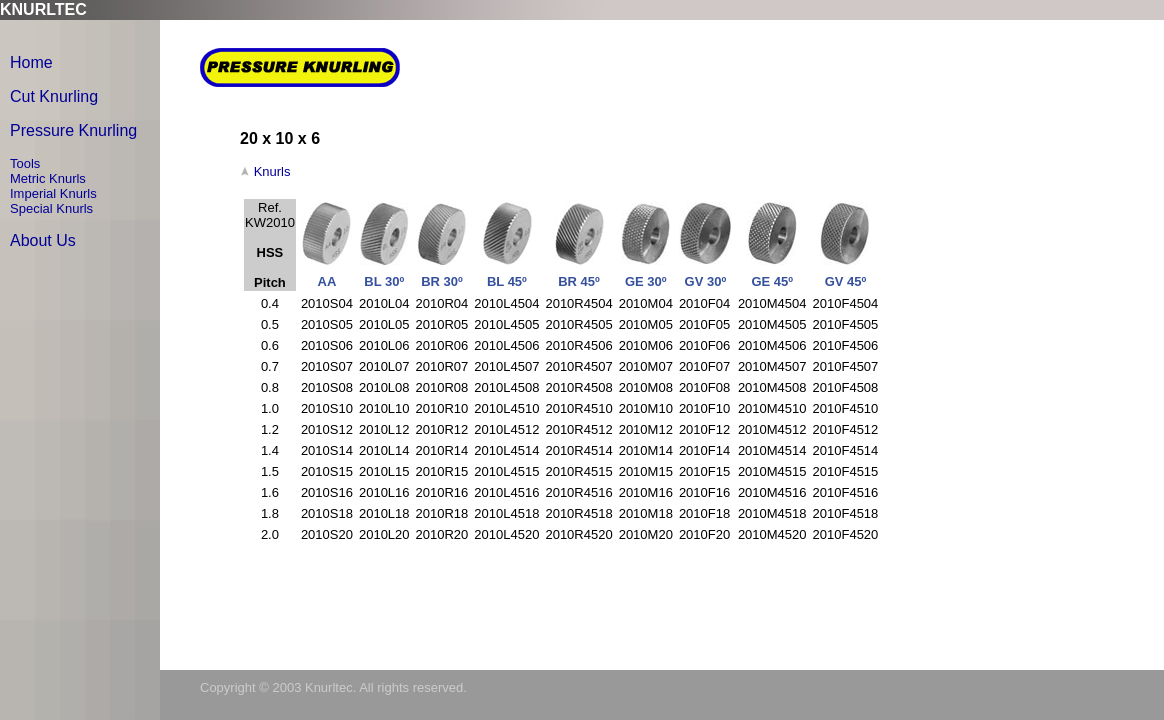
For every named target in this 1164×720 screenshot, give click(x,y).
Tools (25, 163)
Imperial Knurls (53, 193)
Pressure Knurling (73, 130)
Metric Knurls (48, 178)
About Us (43, 240)
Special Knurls (51, 208)
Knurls (272, 171)
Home (31, 62)
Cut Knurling (54, 96)
